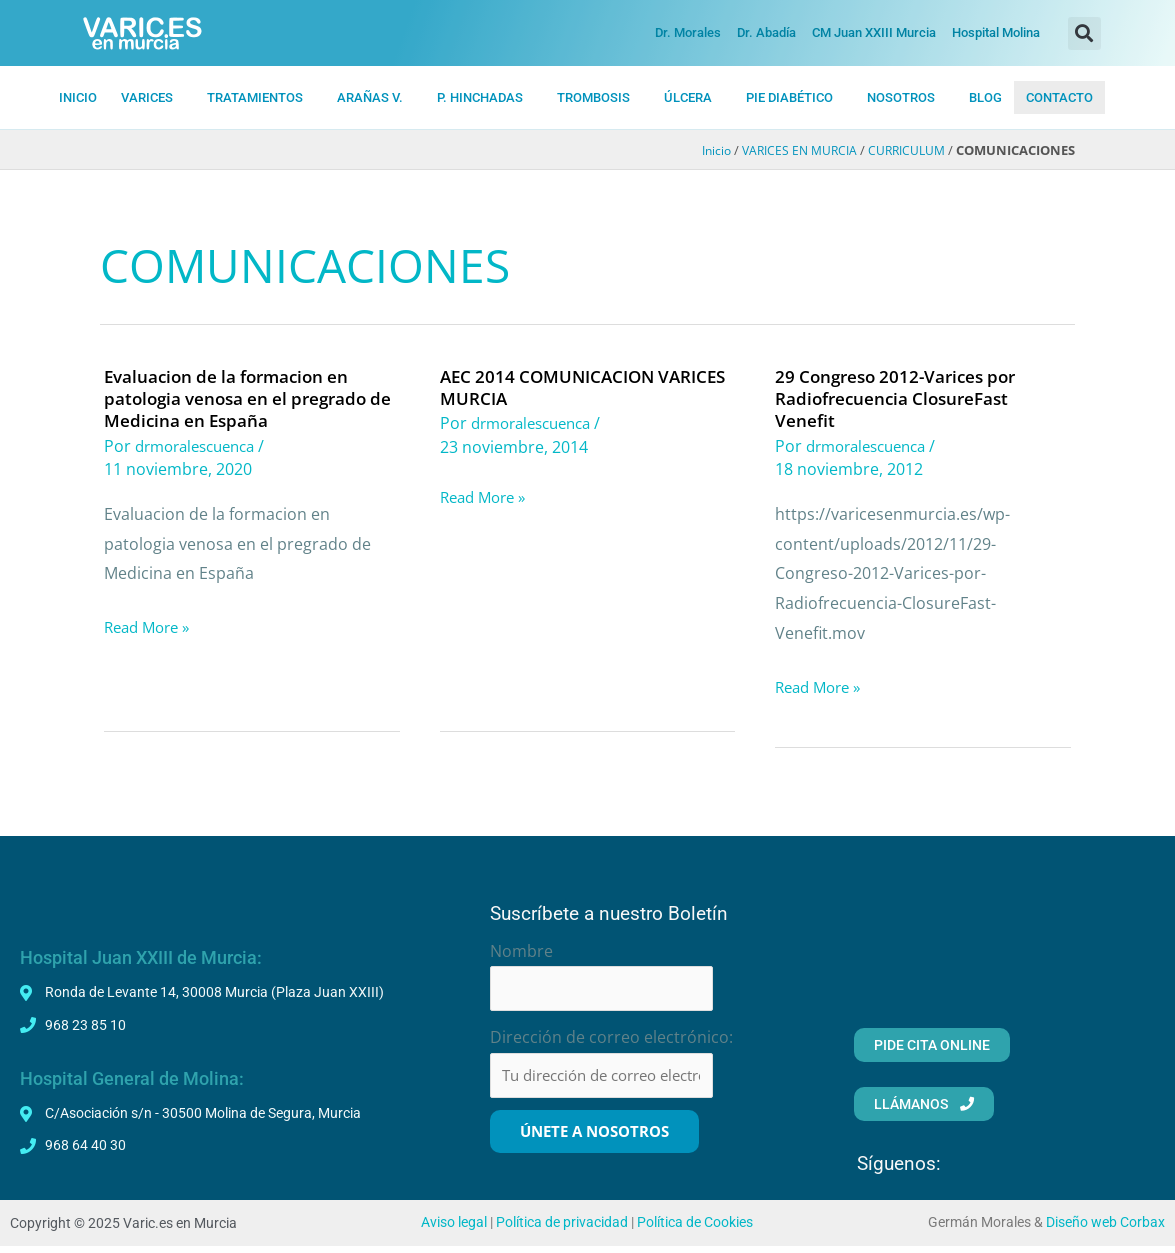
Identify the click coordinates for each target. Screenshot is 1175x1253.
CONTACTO (1059, 97)
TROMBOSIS (593, 97)
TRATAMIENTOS (255, 97)
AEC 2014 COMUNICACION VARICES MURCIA (553, 387)
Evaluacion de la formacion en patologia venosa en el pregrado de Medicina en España (242, 398)
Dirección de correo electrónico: (611, 1041)
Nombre (521, 951)
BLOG (985, 97)
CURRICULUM (904, 151)
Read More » (151, 628)
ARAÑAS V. (370, 97)
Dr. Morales (688, 32)
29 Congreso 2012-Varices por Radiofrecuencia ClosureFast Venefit (902, 398)
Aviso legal (454, 1228)
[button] (1084, 33)
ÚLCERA (688, 97)
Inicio (703, 151)
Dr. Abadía (766, 32)
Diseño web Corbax (1105, 1228)
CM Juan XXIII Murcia (874, 32)
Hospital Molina (996, 32)
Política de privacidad (562, 1228)
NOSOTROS (901, 97)
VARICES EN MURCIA (791, 151)
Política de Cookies (695, 1228)
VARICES (147, 97)
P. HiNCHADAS (480, 97)
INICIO (78, 97)
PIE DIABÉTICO (789, 97)
